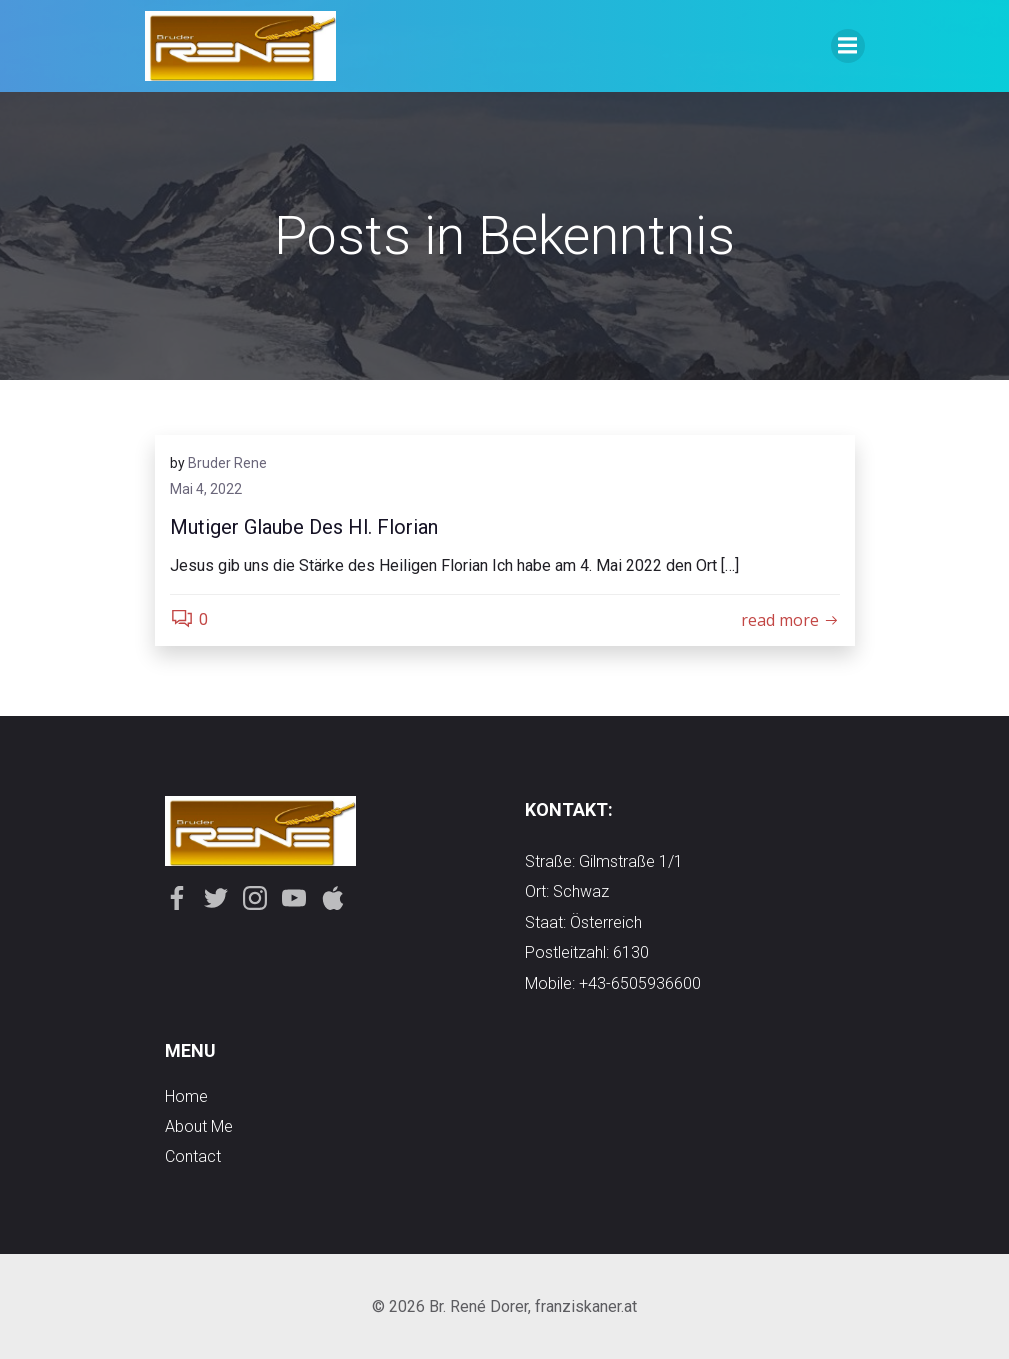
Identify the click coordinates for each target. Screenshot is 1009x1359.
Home (186, 1096)
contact (193, 1156)
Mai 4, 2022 (206, 489)
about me (199, 1126)
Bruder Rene (227, 463)
